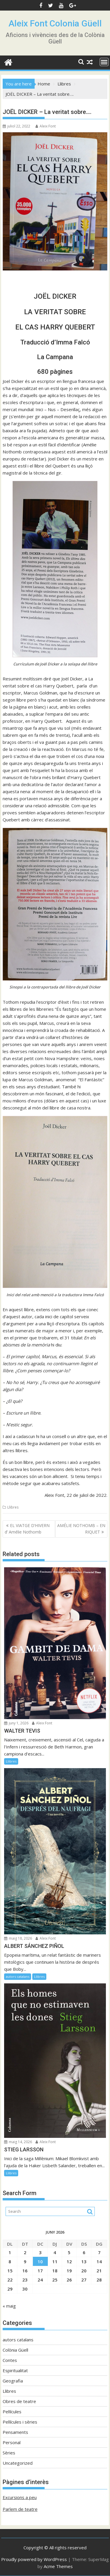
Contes (10, 2360)
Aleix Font (45, 126)
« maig (9, 2306)
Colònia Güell (15, 2350)
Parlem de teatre (20, 2509)
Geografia (13, 2381)
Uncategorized (18, 2463)
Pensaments (15, 2432)
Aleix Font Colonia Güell (55, 23)
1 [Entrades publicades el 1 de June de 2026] (10, 2252)
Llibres (12, 1507)
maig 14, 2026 (18, 2141)
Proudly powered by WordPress (34, 2559)
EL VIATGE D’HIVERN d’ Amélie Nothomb (27, 1529)
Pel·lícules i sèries (20, 2422)
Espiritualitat (15, 2370)
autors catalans (17, 1976)
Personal (12, 2442)
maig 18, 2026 (18, 1938)
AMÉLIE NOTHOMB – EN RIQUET (81, 1529)
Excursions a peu (20, 2497)
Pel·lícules (12, 2411)
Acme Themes (58, 2566)
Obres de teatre (19, 2401)
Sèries (9, 2453)
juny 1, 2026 (16, 1723)
